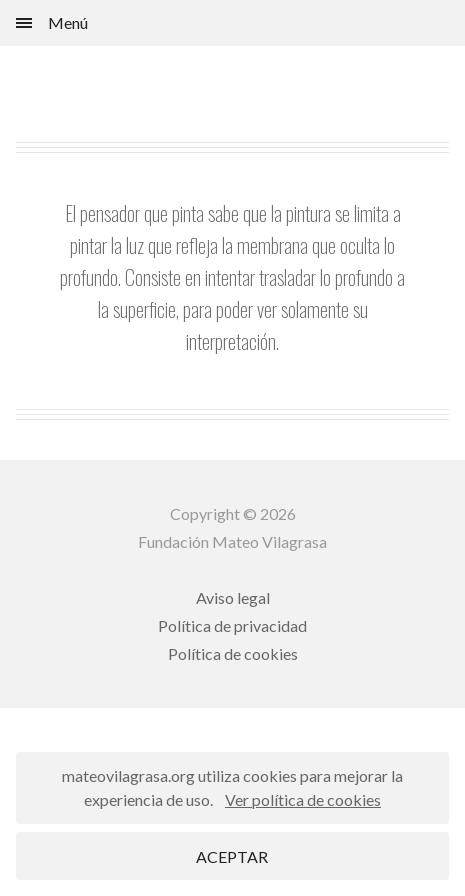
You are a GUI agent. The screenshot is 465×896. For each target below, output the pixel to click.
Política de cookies (233, 653)
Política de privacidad (232, 625)
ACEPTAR (232, 856)
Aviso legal (233, 597)
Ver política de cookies (303, 799)
